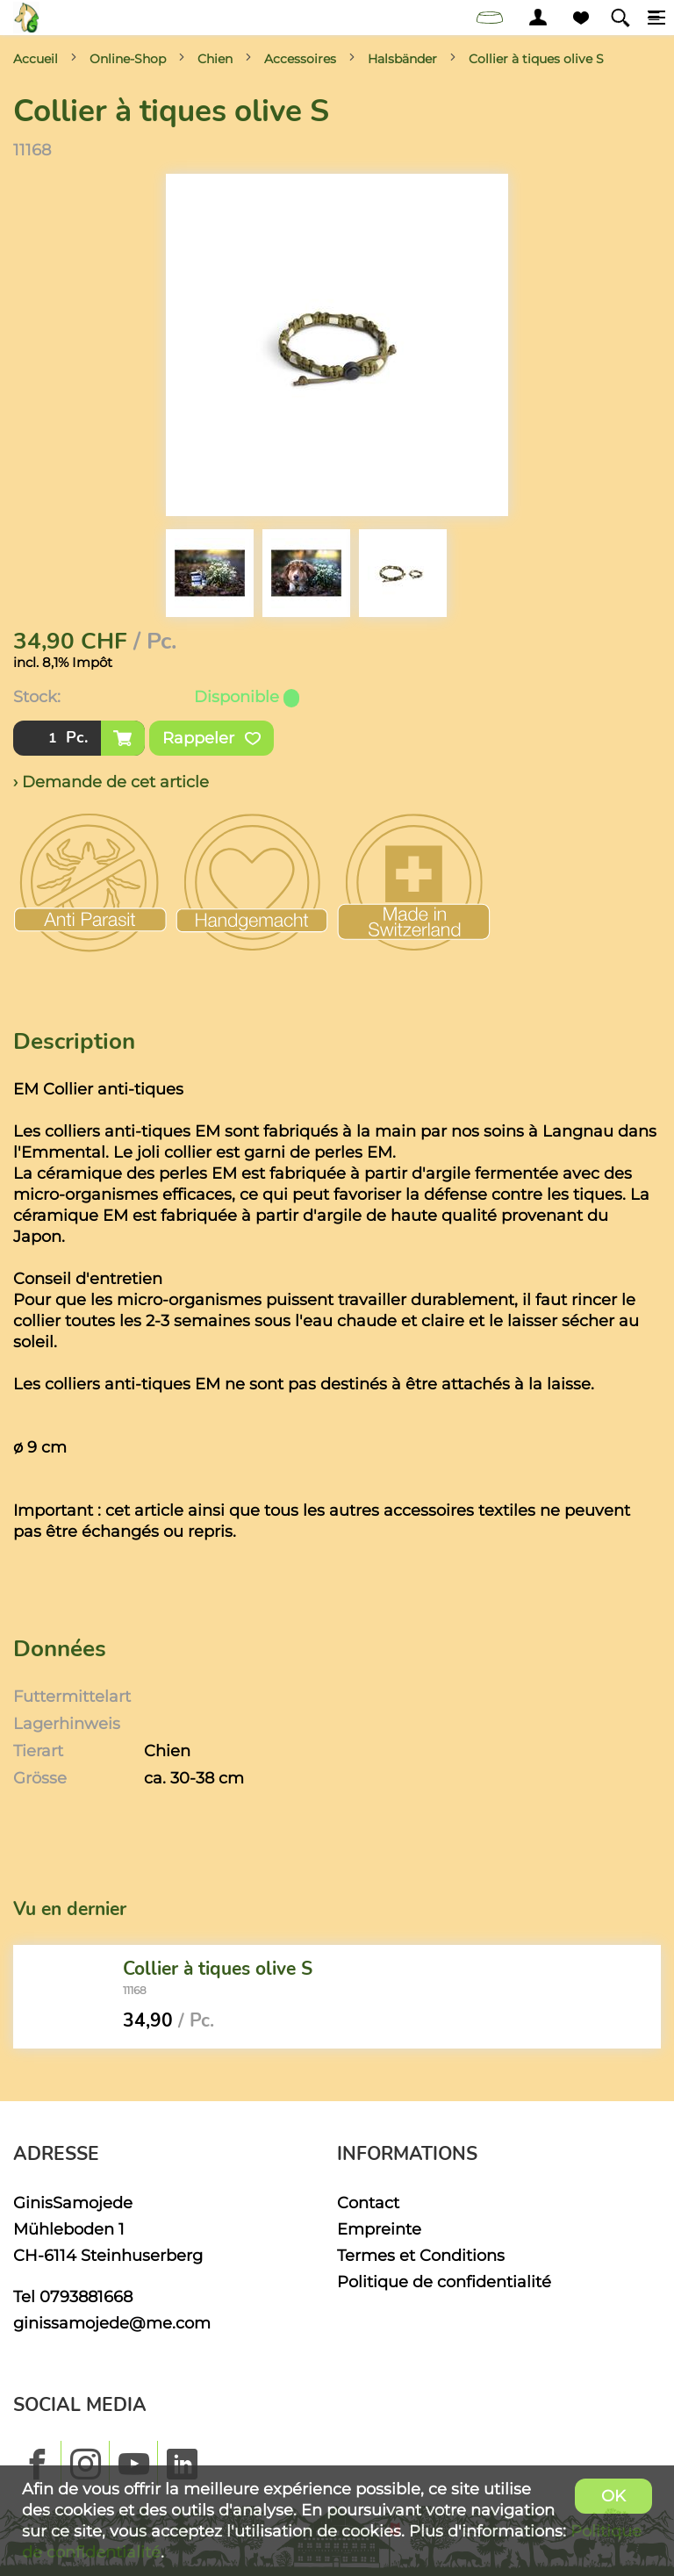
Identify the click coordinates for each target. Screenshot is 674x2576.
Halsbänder (402, 59)
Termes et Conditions (421, 2255)
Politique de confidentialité (444, 2281)
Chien (215, 59)
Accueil (35, 59)
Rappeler (211, 738)
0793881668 (86, 2296)
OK (613, 2495)
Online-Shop (128, 59)
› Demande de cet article (111, 781)
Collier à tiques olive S (536, 59)
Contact (368, 2202)
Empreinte (379, 2229)
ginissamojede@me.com (112, 2323)
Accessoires (300, 59)
